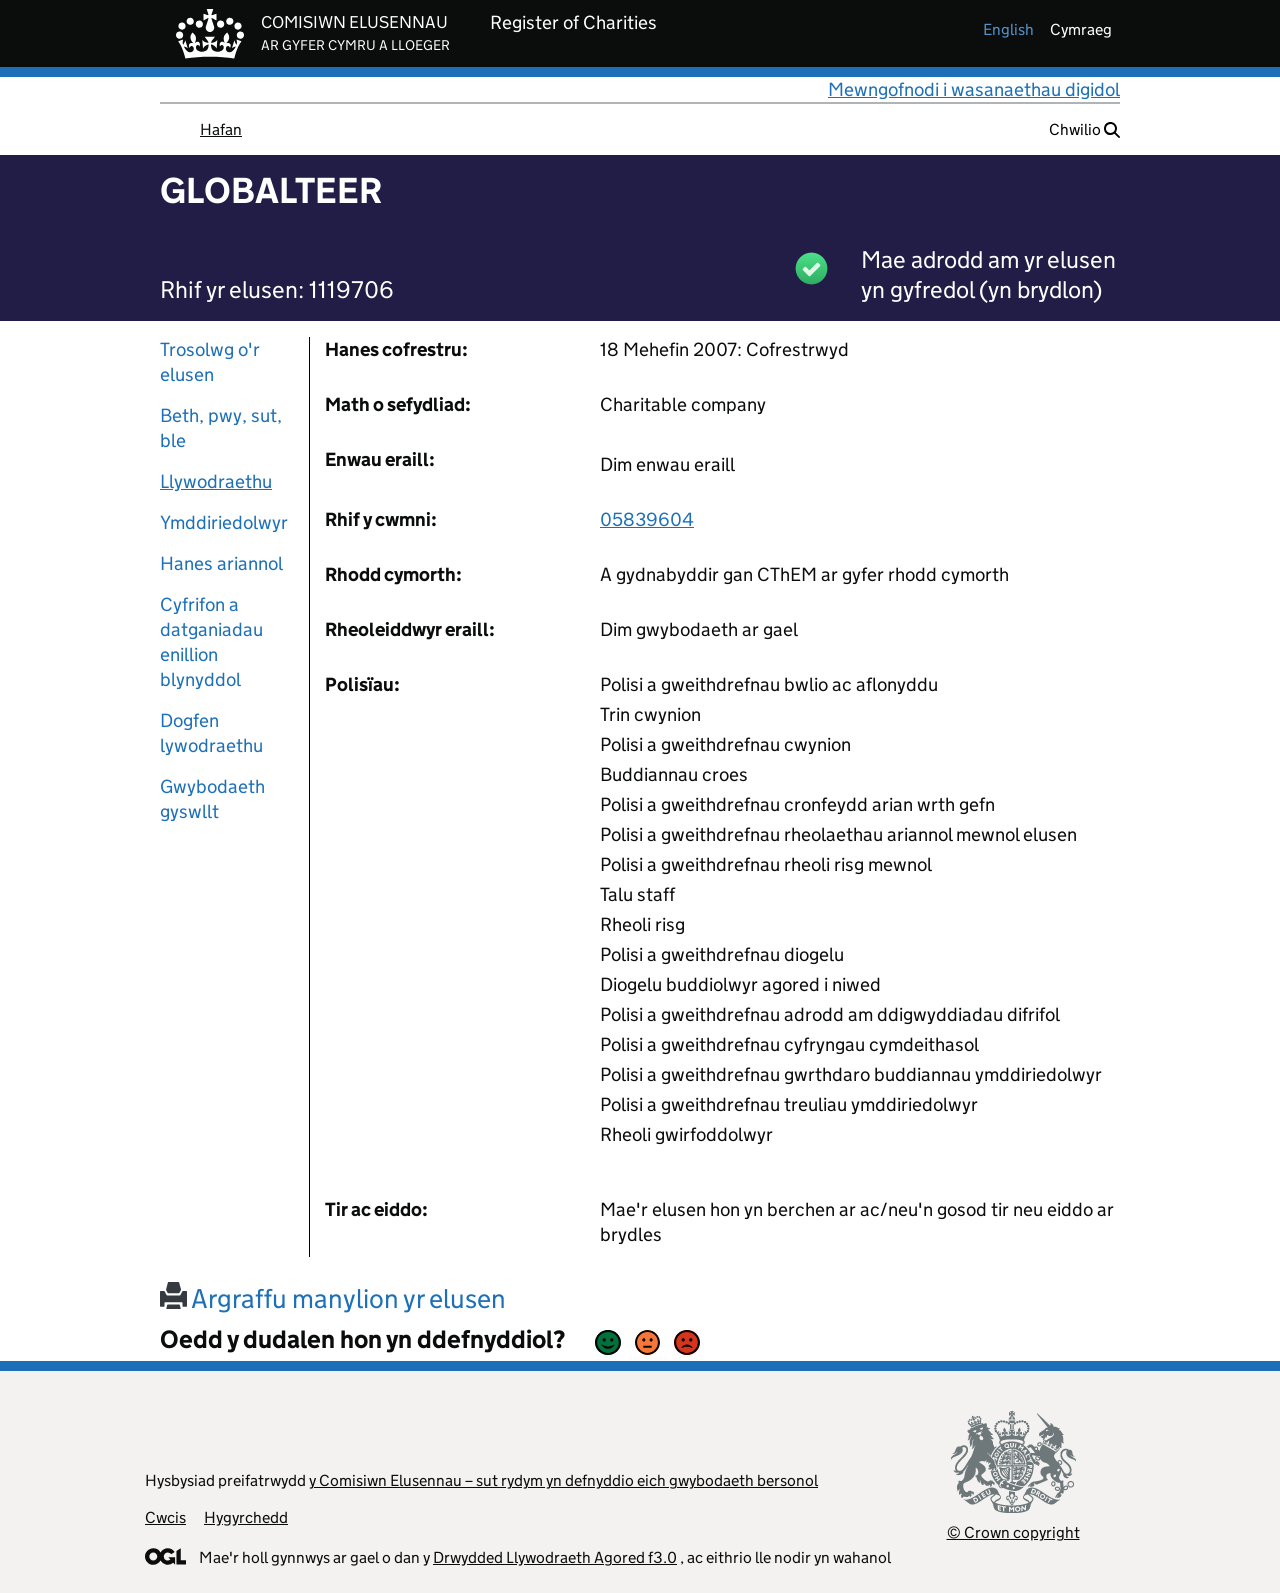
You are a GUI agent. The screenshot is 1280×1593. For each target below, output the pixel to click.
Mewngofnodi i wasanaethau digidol (974, 89)
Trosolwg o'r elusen (210, 362)
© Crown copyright (1013, 1532)
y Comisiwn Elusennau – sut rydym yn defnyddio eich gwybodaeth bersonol (563, 1480)
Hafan (221, 129)
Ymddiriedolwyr (224, 522)
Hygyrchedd (246, 1517)
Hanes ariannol (221, 563)
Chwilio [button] (1084, 129)
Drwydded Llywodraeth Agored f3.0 (555, 1557)
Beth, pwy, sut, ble (221, 428)
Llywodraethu (216, 481)
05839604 (647, 519)
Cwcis (165, 1517)
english (1008, 29)
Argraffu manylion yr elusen (333, 1298)
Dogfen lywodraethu (211, 733)
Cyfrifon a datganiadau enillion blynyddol (211, 642)
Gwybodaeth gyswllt (212, 799)
